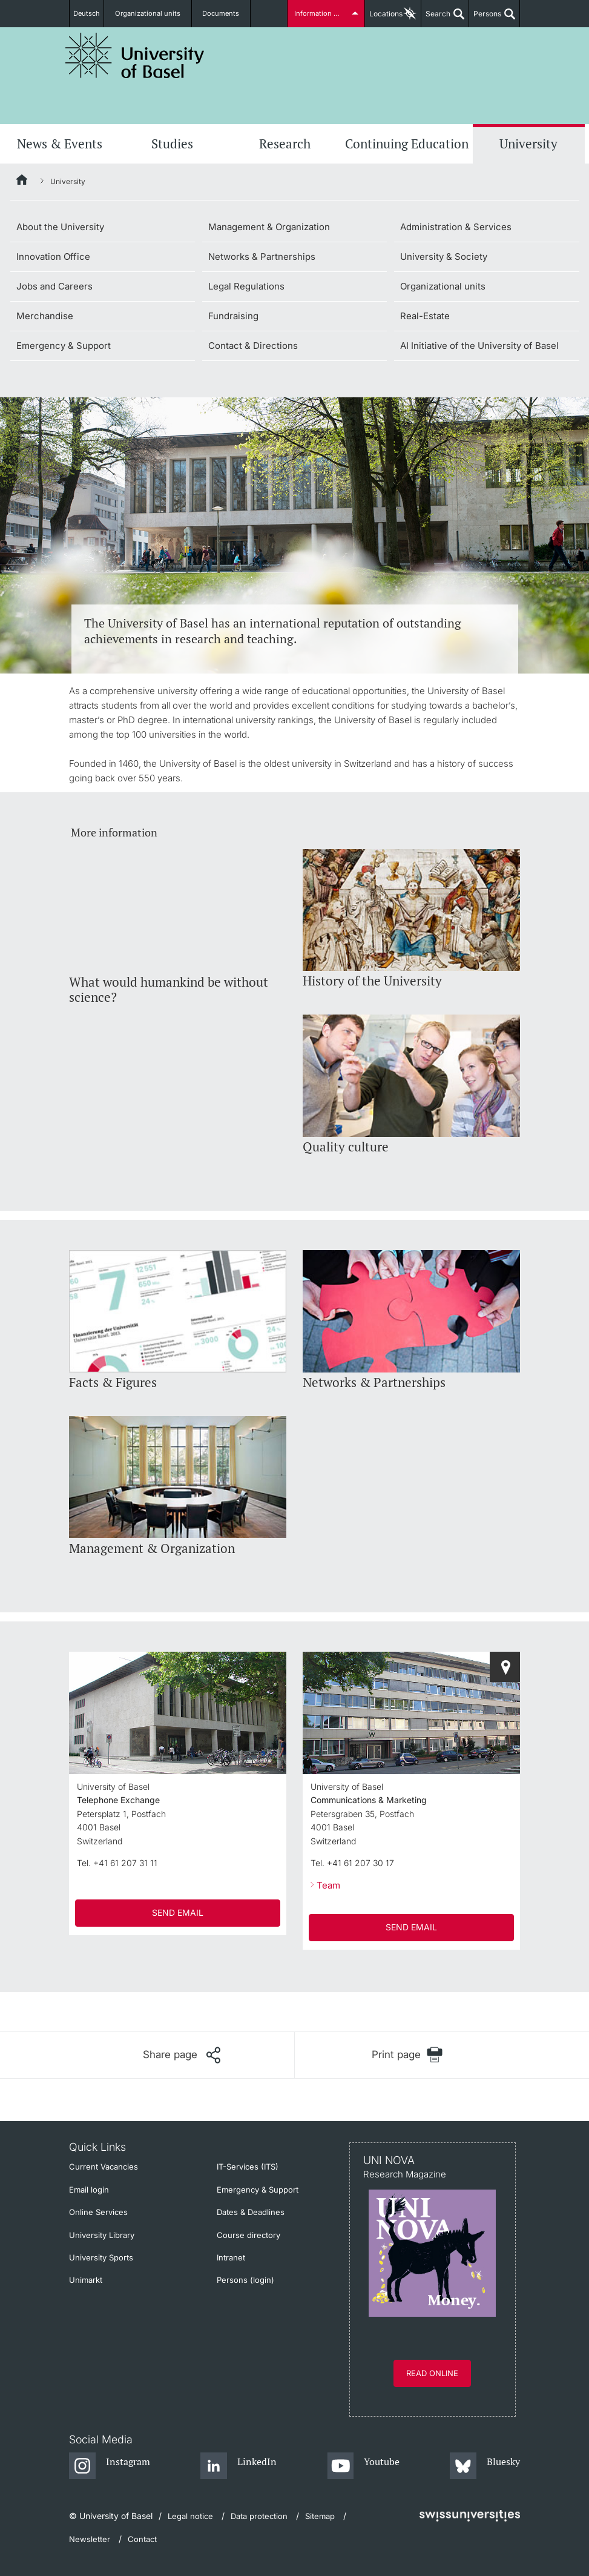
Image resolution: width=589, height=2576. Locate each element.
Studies (172, 143)
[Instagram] (110, 2466)
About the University (60, 227)
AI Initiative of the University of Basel (479, 345)
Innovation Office (53, 256)
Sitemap (320, 2516)
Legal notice (190, 2516)
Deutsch (91, 13)
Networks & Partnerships (261, 256)
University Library (101, 2235)
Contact (142, 2539)
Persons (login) (245, 2280)
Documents (222, 13)
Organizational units (156, 13)
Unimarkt (85, 2280)
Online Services (98, 2212)
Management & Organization (269, 227)
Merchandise (44, 316)
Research (285, 143)
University (528, 143)
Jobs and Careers (54, 286)
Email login (89, 2189)
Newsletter (89, 2539)
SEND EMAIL (177, 1912)
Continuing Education (407, 143)
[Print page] (408, 2055)
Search (435, 18)
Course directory (248, 2235)
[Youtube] (363, 2466)
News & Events (59, 143)
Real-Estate (425, 316)
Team (328, 1885)
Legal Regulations (246, 286)
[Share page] (181, 2055)
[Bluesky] (485, 2466)
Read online (432, 2373)
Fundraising (233, 316)
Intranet (231, 2257)
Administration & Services (456, 227)
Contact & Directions (253, 345)
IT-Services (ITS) (247, 2166)
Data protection (259, 2516)
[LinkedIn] (238, 2466)
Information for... (320, 13)
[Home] (22, 181)
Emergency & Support (63, 345)
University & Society (443, 256)
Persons (485, 18)
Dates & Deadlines (251, 2212)
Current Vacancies (103, 2166)
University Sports (101, 2257)
